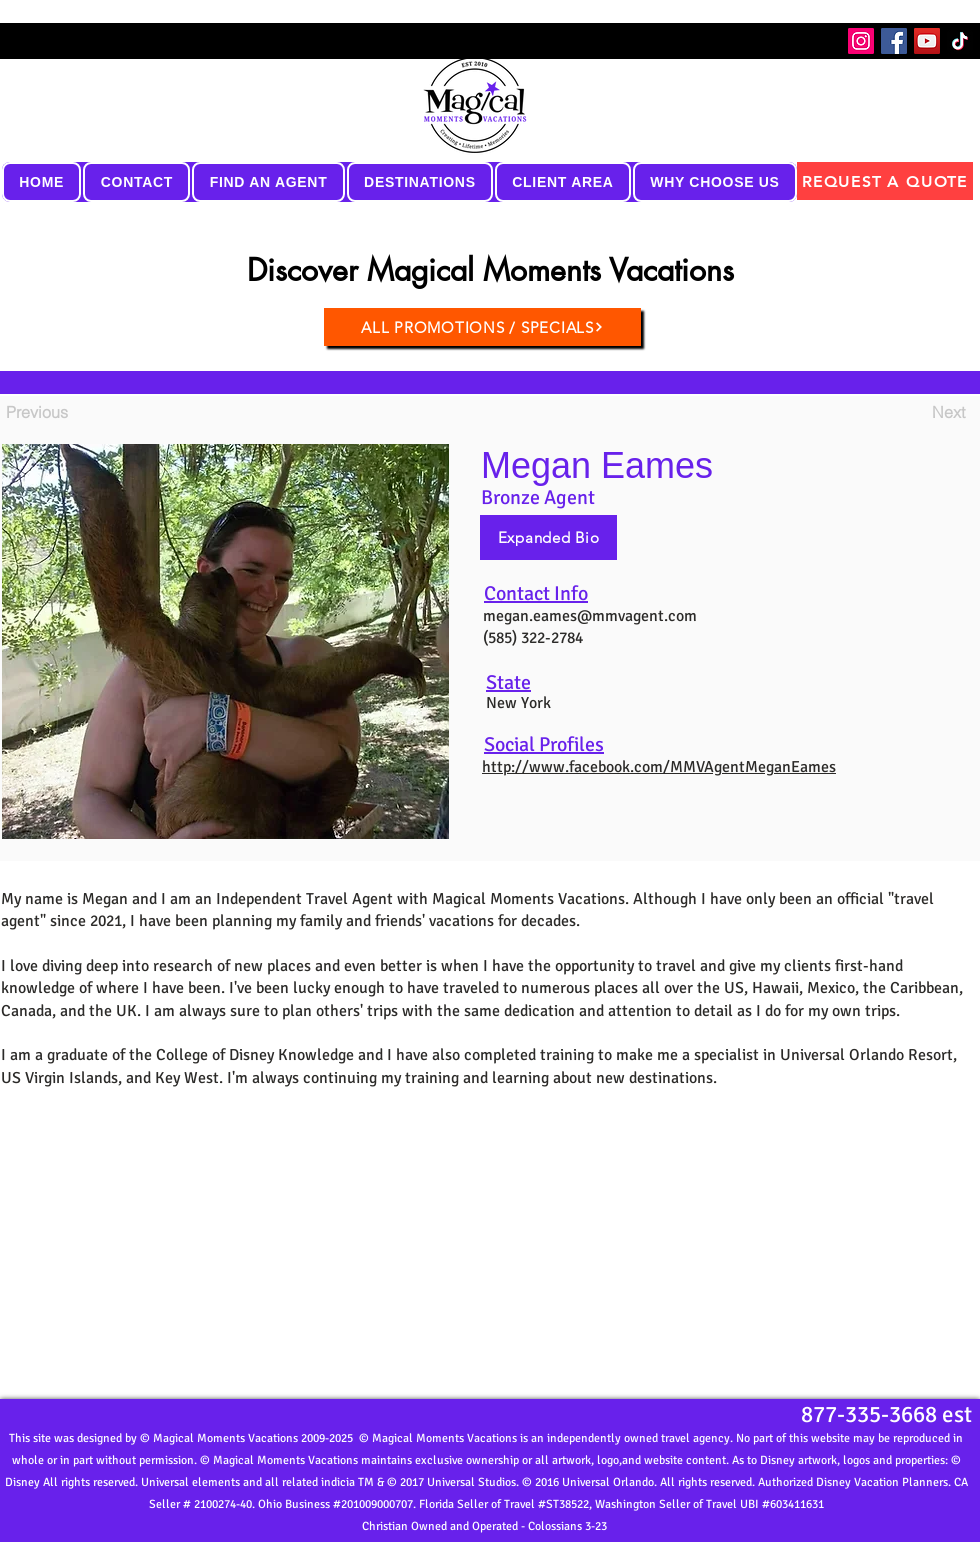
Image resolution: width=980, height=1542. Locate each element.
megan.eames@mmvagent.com (590, 616)
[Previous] (72, 412)
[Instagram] (861, 41)
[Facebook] (894, 41)
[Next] (915, 412)
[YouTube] (927, 41)
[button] (136, 182)
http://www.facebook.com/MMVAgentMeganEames (659, 767)
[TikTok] (960, 41)
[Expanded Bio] (548, 537)
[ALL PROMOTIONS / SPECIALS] (482, 327)
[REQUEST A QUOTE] (885, 181)
